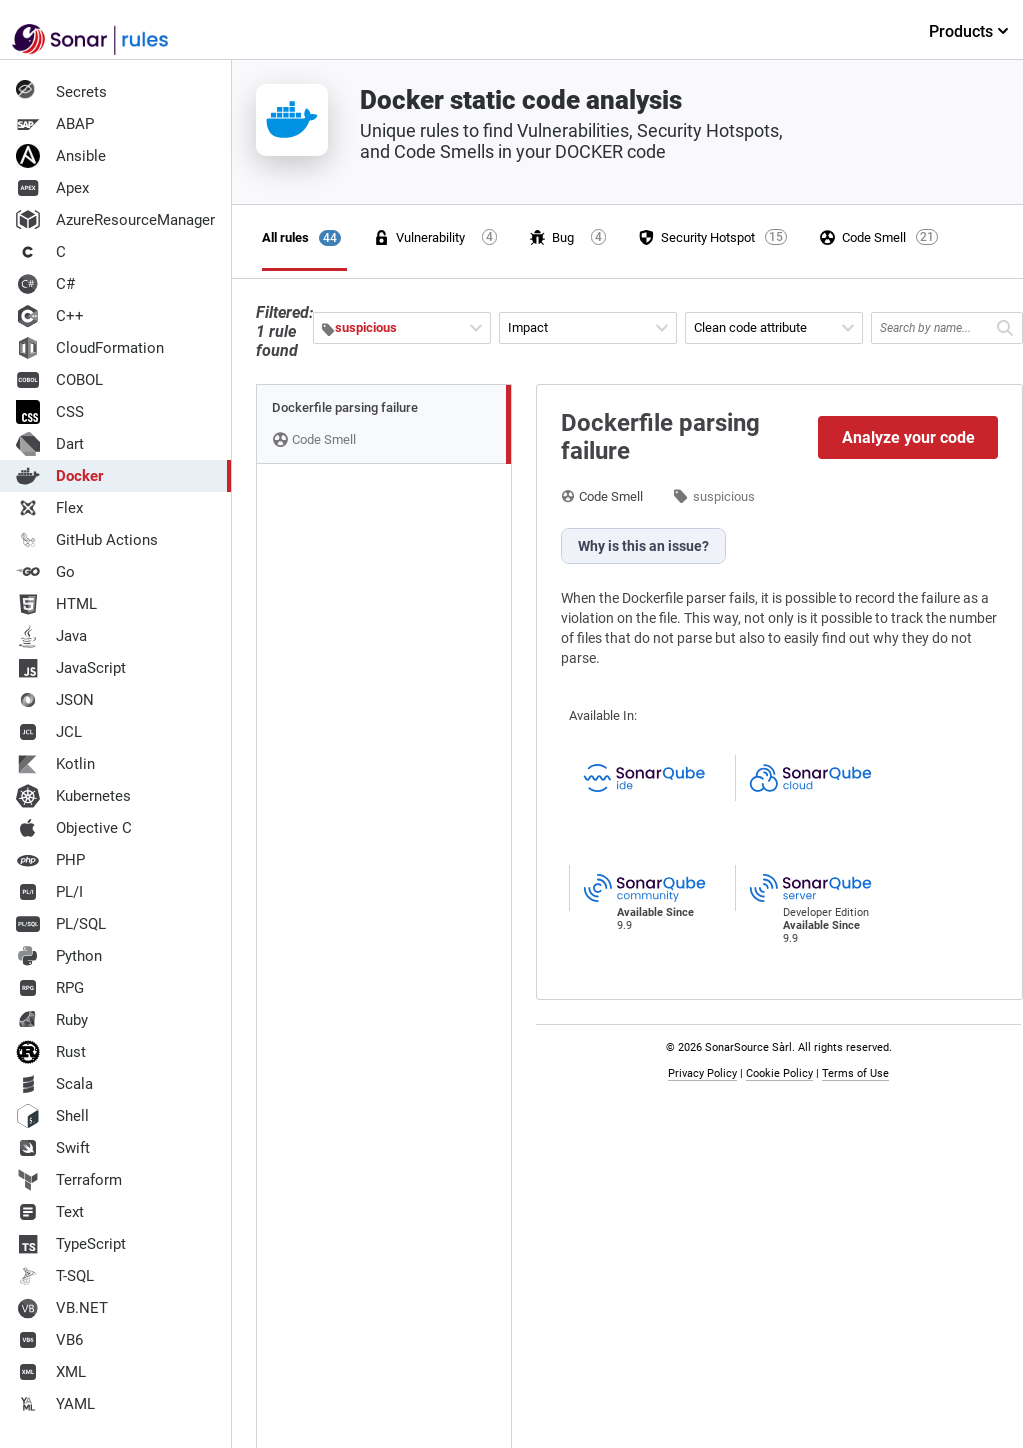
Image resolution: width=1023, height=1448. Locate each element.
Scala (54, 1084)
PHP (50, 860)
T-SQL (55, 1276)
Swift (53, 1148)
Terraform (69, 1180)
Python (59, 956)
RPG (50, 988)
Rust (51, 1052)
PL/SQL (61, 924)
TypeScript (71, 1244)
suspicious (724, 496)
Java (51, 636)
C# (45, 284)
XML (51, 1372)
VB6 (49, 1340)
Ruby (52, 1020)
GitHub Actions (87, 540)
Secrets (61, 92)
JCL (49, 732)
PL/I (49, 892)
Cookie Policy (779, 1073)
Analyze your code (908, 437)
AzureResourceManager (115, 220)
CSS (50, 412)
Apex (52, 188)
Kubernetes (73, 796)
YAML (55, 1404)
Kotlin (55, 764)
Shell (52, 1116)
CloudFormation (90, 348)
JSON (55, 700)
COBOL (59, 380)
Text (50, 1212)
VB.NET (62, 1308)
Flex (49, 508)
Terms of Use (855, 1073)
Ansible (61, 156)
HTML (56, 604)
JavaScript (71, 668)
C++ (50, 316)
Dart (50, 444)
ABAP (55, 124)
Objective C (74, 828)
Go (45, 572)
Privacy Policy (702, 1073)
